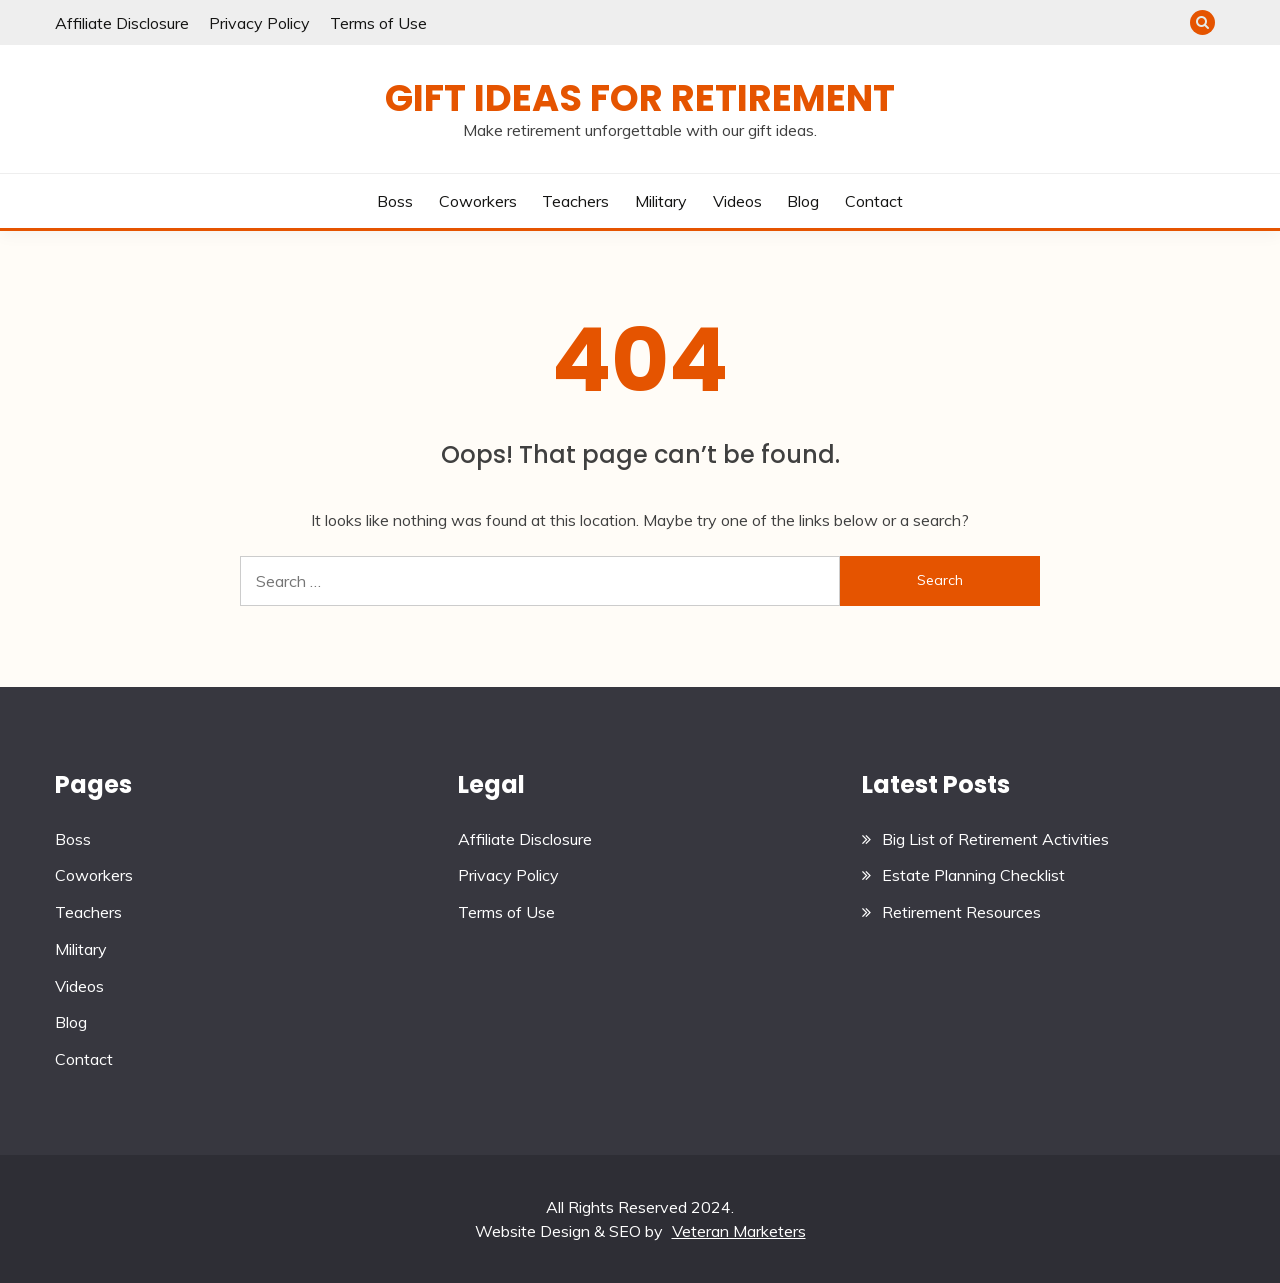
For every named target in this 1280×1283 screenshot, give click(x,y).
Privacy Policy (259, 23)
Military (661, 201)
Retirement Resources (961, 912)
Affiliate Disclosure (122, 23)
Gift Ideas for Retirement (640, 98)
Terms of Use (378, 23)
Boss (395, 201)
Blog (803, 201)
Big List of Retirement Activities (995, 839)
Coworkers (478, 201)
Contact (874, 201)
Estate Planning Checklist (973, 875)
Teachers (575, 201)
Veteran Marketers (739, 1231)
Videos (737, 201)
